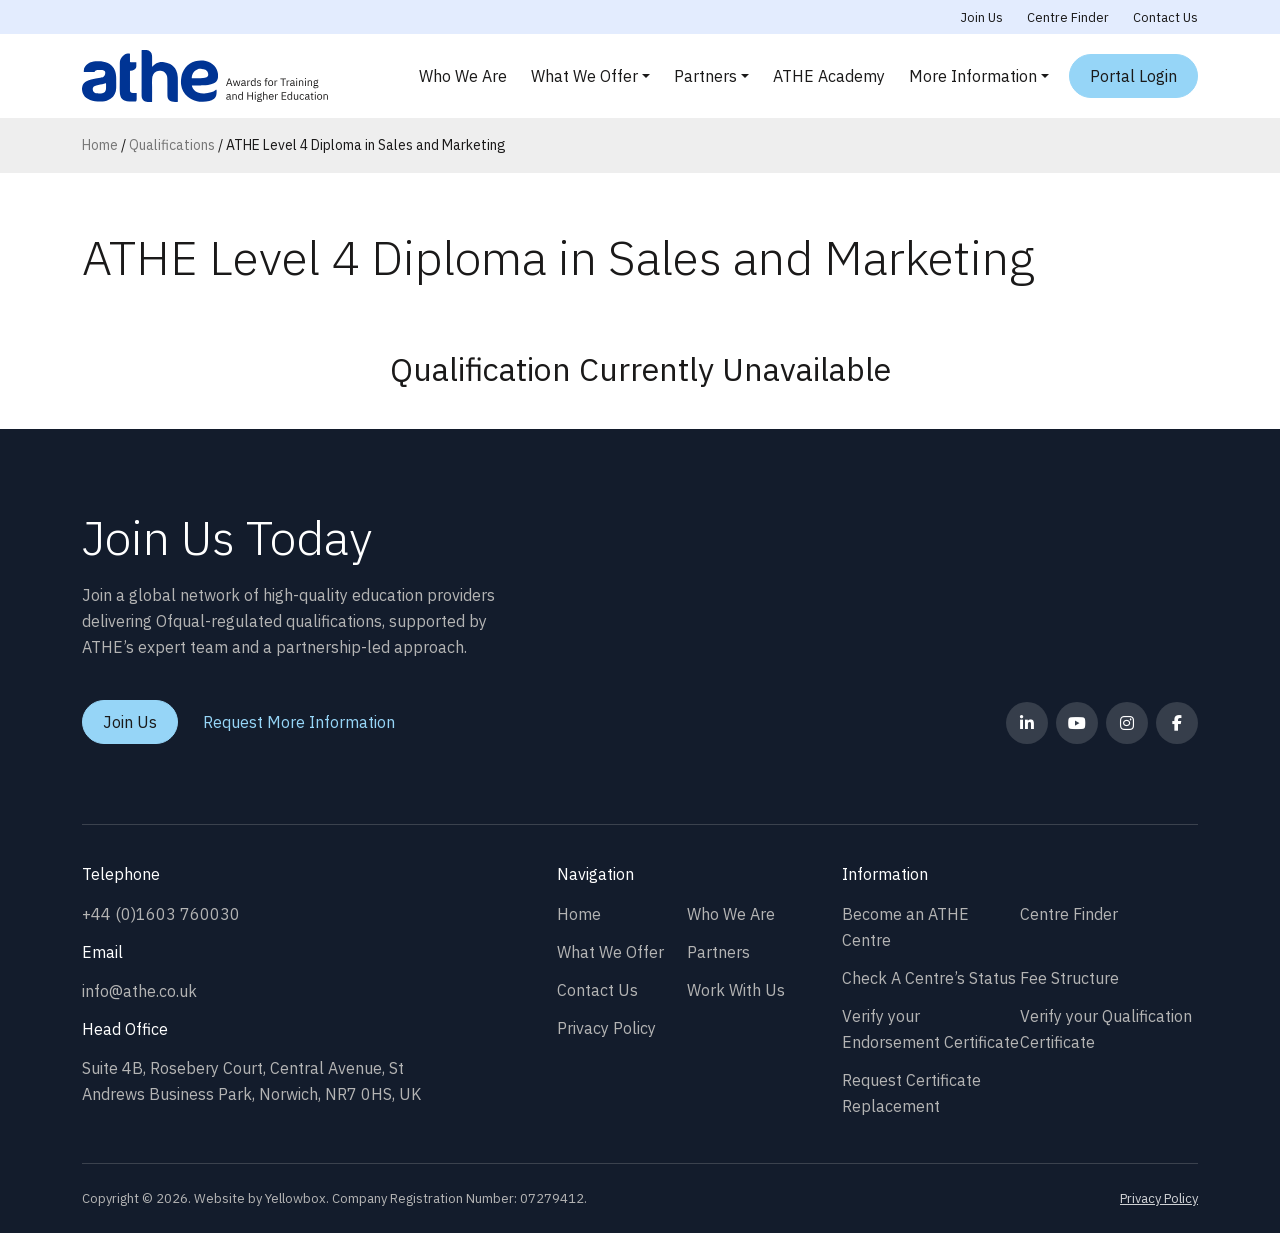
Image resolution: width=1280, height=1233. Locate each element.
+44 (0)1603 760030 (161, 914)
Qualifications (172, 145)
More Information (973, 76)
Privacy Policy (606, 1028)
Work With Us (736, 990)
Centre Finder (1068, 17)
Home (100, 145)
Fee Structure (1069, 978)
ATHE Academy (829, 76)
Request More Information (299, 722)
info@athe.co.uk (139, 991)
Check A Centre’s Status (929, 978)
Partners (705, 76)
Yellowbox (295, 1198)
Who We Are (463, 76)
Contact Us (1165, 17)
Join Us (982, 17)
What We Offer (584, 76)
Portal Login (1133, 76)
